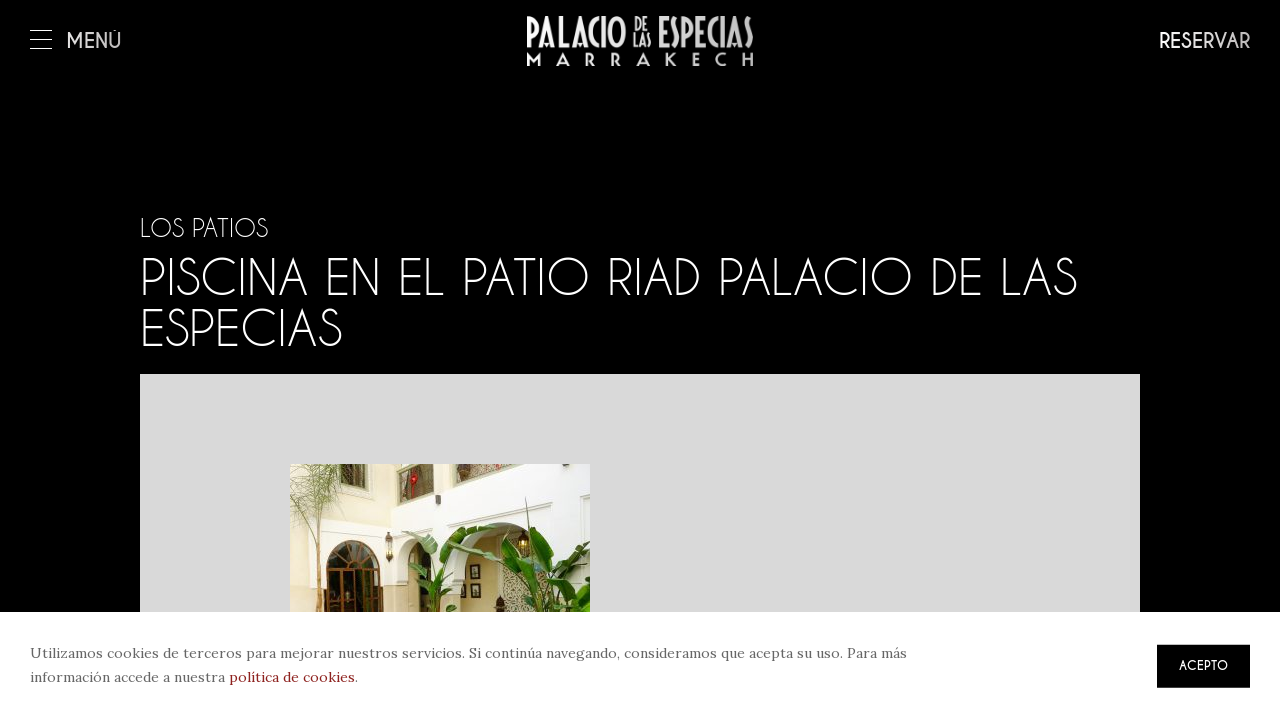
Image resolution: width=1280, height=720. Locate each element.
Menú (76, 41)
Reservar (1204, 41)
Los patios (204, 228)
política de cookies (292, 677)
